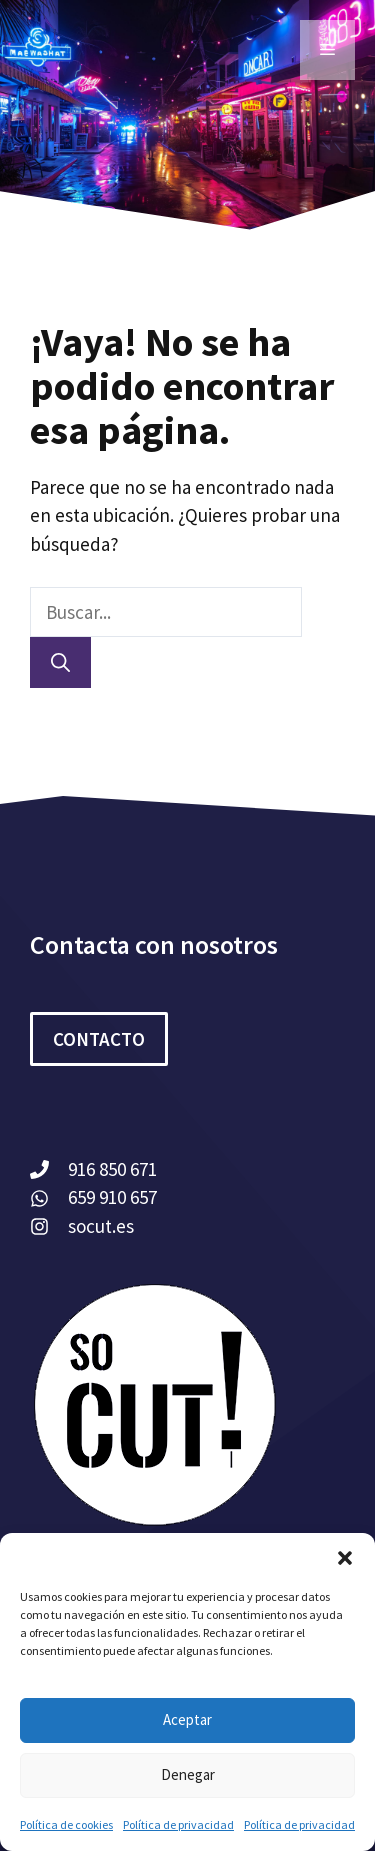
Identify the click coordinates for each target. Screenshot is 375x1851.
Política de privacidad (178, 1824)
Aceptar (187, 1719)
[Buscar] (60, 662)
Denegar (188, 1774)
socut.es (101, 1226)
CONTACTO (99, 1039)
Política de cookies (66, 1824)
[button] (345, 1558)
